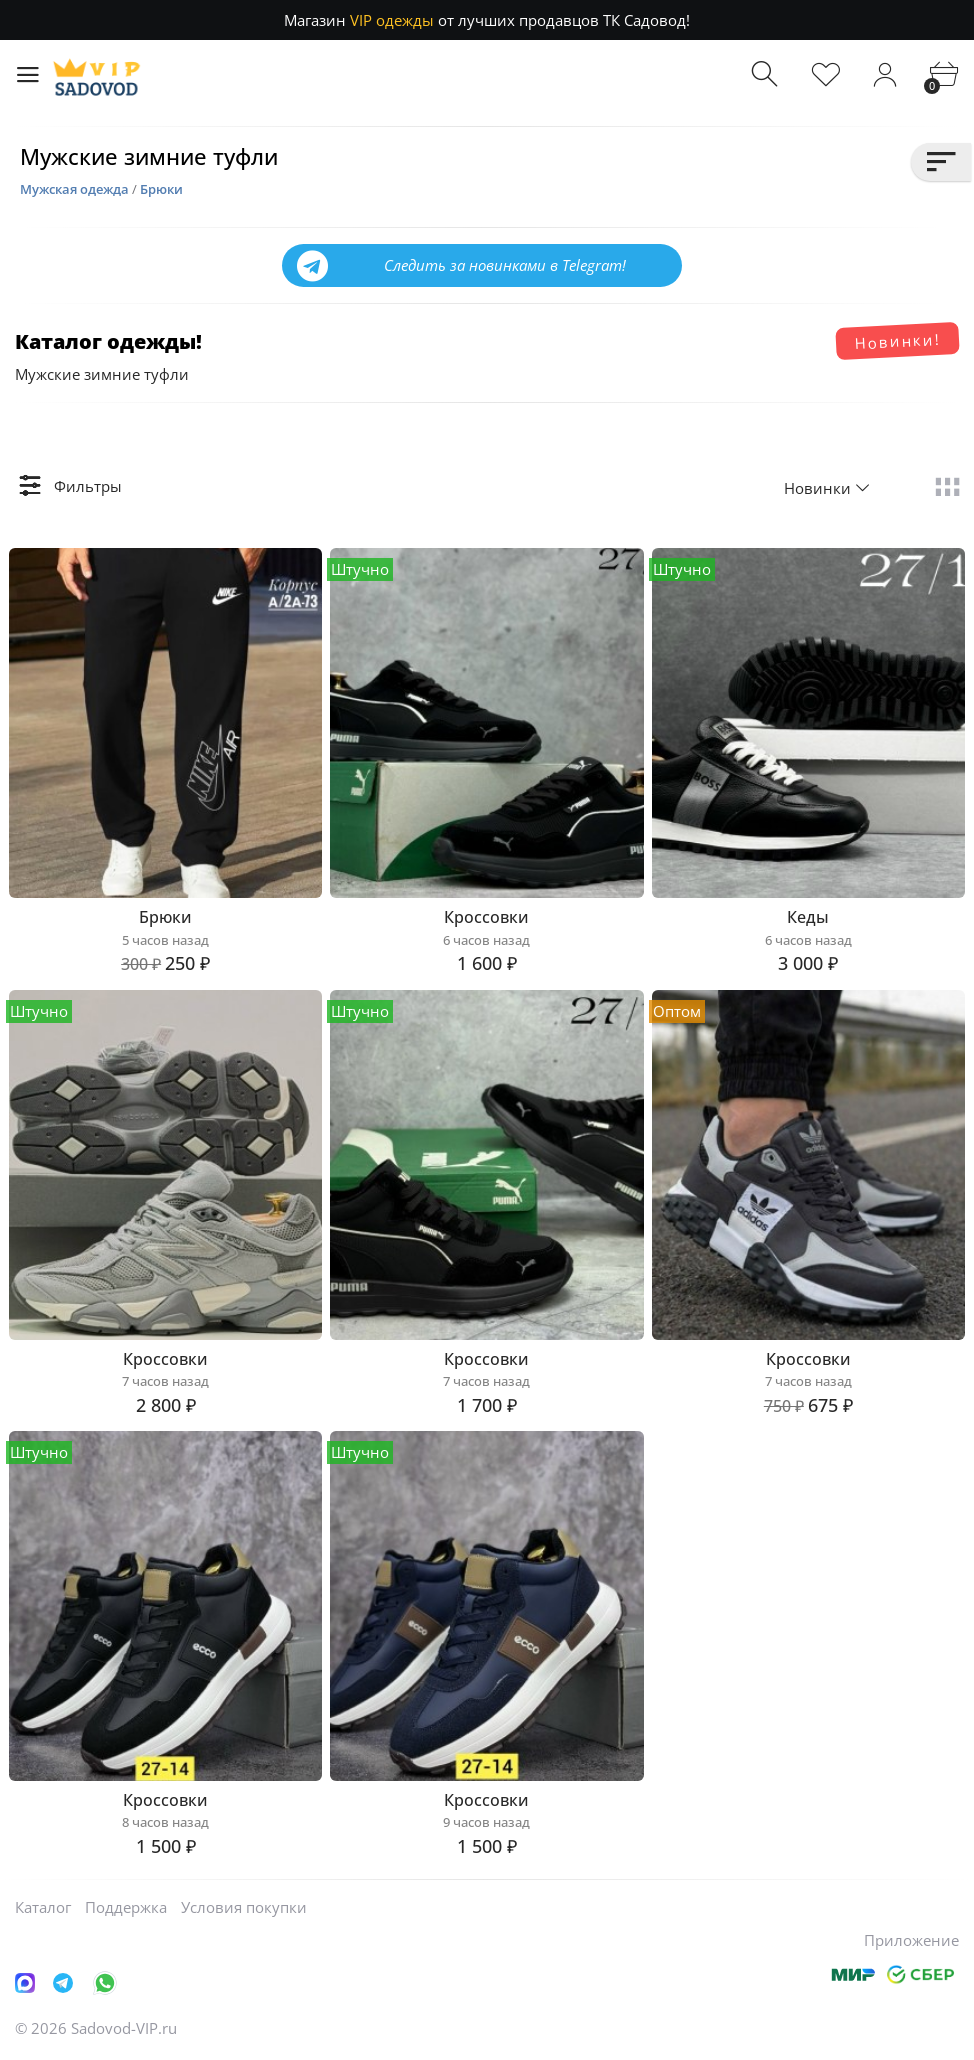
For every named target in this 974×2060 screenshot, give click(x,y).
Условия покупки (244, 1907)
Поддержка (126, 1907)
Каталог (43, 1907)
